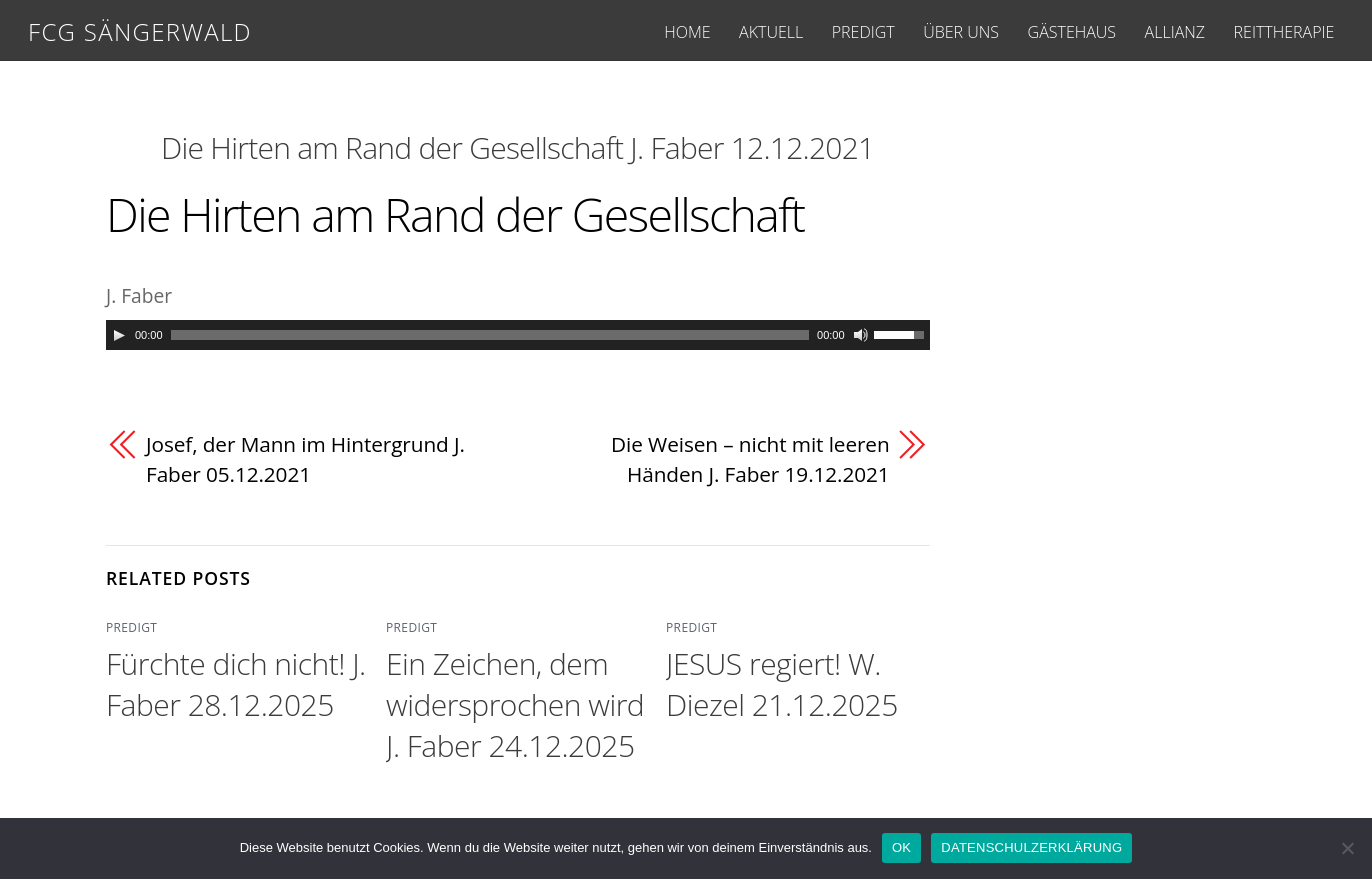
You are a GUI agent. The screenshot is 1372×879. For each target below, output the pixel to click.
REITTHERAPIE (1284, 32)
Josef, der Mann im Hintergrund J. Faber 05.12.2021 (305, 459)
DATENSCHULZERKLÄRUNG (1031, 847)
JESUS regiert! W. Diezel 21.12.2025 (782, 684)
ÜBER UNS (961, 32)
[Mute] (861, 335)
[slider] (490, 335)
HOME (687, 32)
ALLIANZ (1175, 32)
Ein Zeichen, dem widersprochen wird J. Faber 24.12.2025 (515, 704)
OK (901, 847)
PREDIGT (863, 32)
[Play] (119, 335)
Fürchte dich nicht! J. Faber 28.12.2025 (236, 684)
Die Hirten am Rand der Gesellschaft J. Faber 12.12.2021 (517, 147)
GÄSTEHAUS (1072, 32)
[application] (518, 335)
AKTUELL (771, 32)
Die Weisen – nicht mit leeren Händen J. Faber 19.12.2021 (750, 459)
